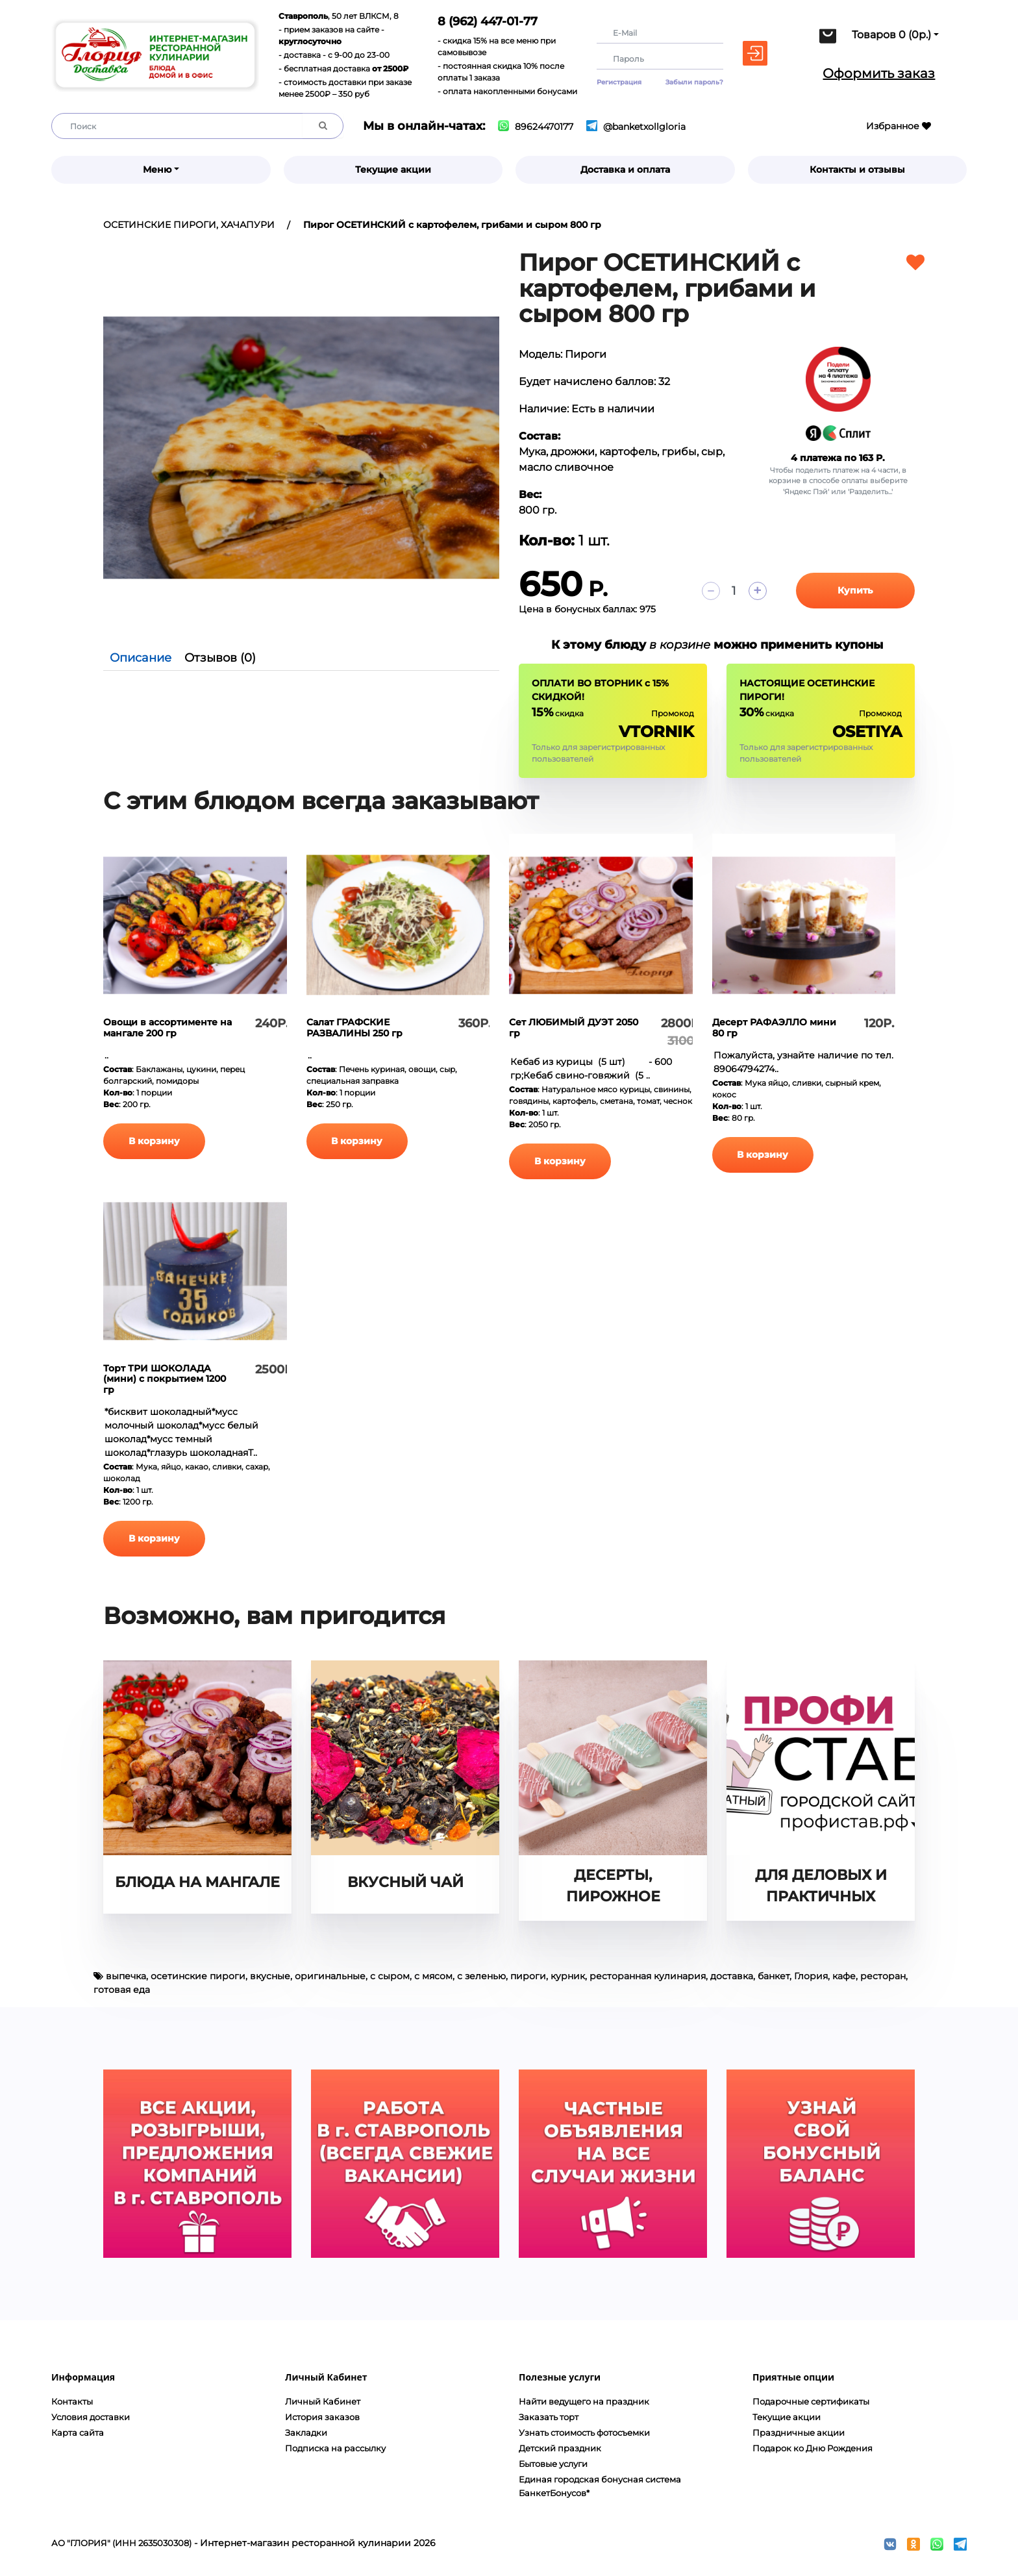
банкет (773, 1976)
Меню (157, 169)
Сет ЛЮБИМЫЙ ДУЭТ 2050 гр (573, 1027)
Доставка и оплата (625, 169)
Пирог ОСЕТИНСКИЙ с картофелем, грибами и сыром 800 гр (452, 225)
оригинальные (330, 1976)
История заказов (322, 2417)
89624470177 (535, 126)
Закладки (306, 2432)
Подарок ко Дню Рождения (812, 2448)
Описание (140, 658)
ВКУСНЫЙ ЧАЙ (405, 1882)
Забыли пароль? (694, 82)
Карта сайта (77, 2432)
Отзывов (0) (220, 658)
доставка (731, 1976)
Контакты (72, 2401)
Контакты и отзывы (857, 169)
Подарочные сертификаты (810, 2401)
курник (568, 1976)
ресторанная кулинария (648, 1976)
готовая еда (121, 1989)
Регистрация (619, 82)
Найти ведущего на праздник (584, 2401)
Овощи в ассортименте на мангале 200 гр (167, 1027)
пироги (528, 1976)
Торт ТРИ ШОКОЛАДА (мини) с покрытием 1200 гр (164, 1378)
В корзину (158, 1141)
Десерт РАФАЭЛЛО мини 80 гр (774, 1027)
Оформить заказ (879, 73)
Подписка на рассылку (335, 2448)
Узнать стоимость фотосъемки (584, 2432)
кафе (844, 1976)
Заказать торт (548, 2417)
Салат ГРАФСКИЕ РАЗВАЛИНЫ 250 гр (354, 1027)
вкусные (270, 1976)
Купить (855, 590)
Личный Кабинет (322, 2401)
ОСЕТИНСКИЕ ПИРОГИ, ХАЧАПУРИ (189, 225)
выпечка (126, 1976)
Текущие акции (393, 169)
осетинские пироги (198, 1976)
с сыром (390, 1976)
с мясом (433, 1976)
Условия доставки (90, 2417)
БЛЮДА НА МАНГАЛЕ (197, 1882)
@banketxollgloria (636, 126)
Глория (811, 1976)
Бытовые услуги (553, 2463)
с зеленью (481, 1976)
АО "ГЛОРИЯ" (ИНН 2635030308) (121, 2543)
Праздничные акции (798, 2432)
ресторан (883, 1976)
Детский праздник (560, 2448)
